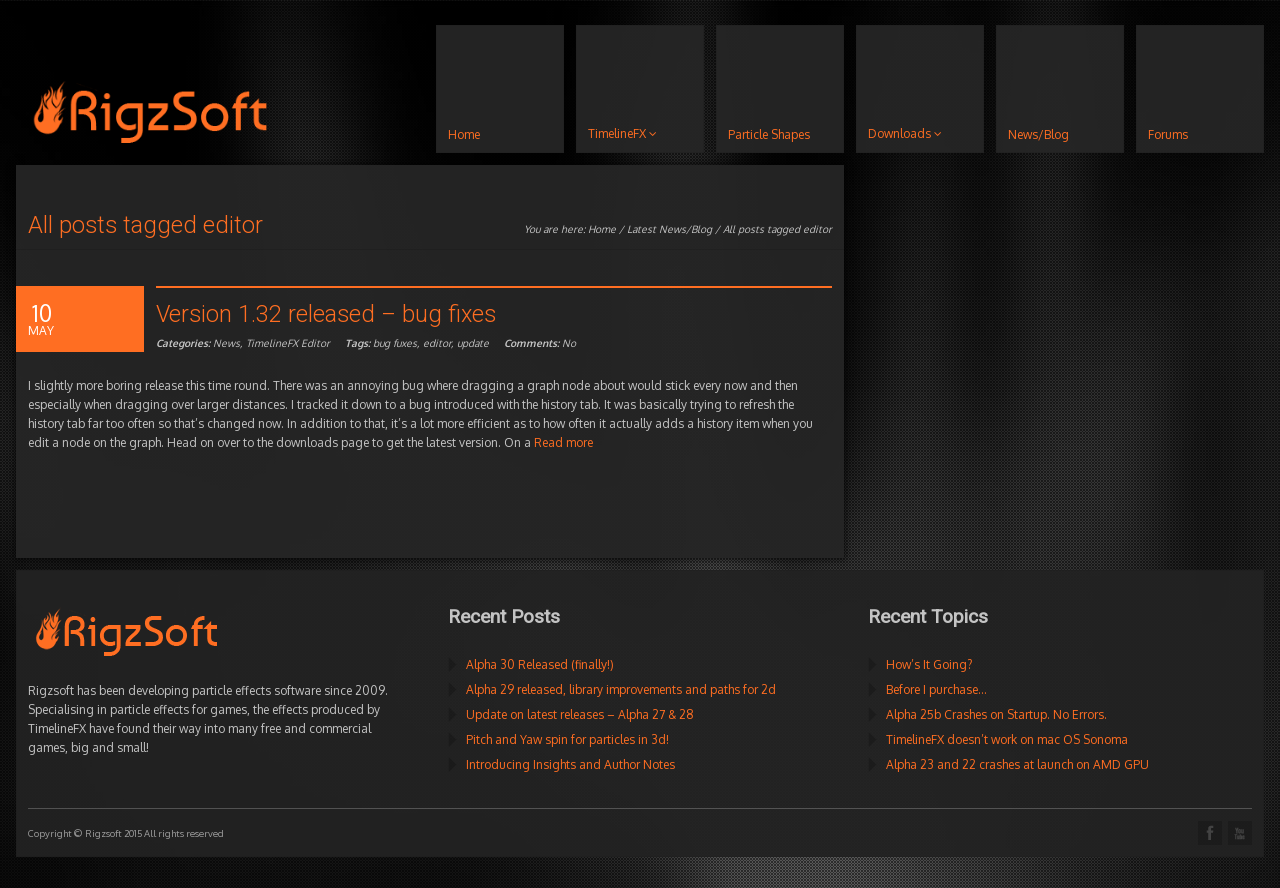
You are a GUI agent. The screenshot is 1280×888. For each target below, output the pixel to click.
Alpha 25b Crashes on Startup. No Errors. (996, 714)
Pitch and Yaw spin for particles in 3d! (567, 739)
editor (437, 343)
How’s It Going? (929, 664)
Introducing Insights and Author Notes (570, 764)
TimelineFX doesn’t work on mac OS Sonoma (1007, 739)
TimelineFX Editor (288, 343)
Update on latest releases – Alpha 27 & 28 (580, 714)
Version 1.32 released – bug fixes (326, 314)
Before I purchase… (936, 689)
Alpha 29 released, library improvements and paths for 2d (621, 689)
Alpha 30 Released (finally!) (540, 664)
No (540, 343)
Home (602, 229)
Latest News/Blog (669, 229)
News (226, 343)
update (473, 343)
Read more (563, 442)
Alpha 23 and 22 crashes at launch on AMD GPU (1017, 764)
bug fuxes (395, 343)
